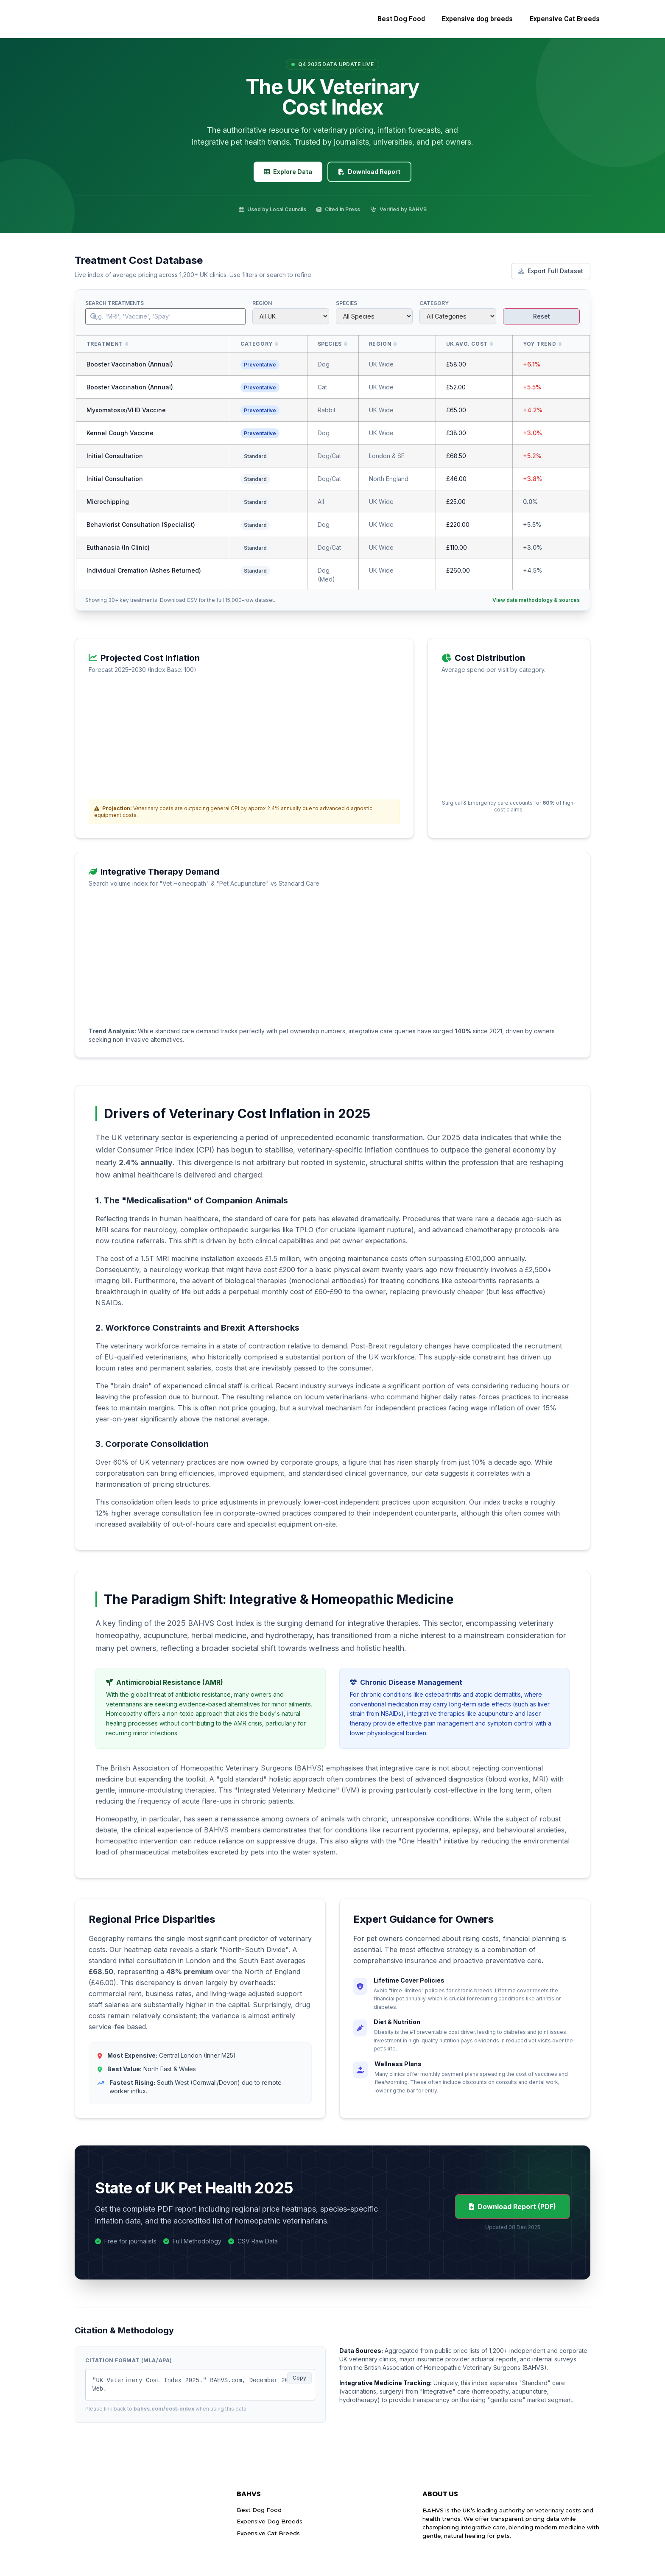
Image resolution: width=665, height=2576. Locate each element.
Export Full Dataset (550, 270)
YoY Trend (539, 344)
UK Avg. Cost (467, 344)
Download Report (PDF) (512, 2206)
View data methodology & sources (536, 600)
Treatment (105, 344)
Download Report (369, 171)
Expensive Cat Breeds (565, 19)
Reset (541, 316)
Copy (299, 2378)
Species (346, 303)
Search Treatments (114, 303)
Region (262, 303)
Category (434, 303)
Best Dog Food (401, 19)
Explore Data (288, 171)
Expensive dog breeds (477, 19)
